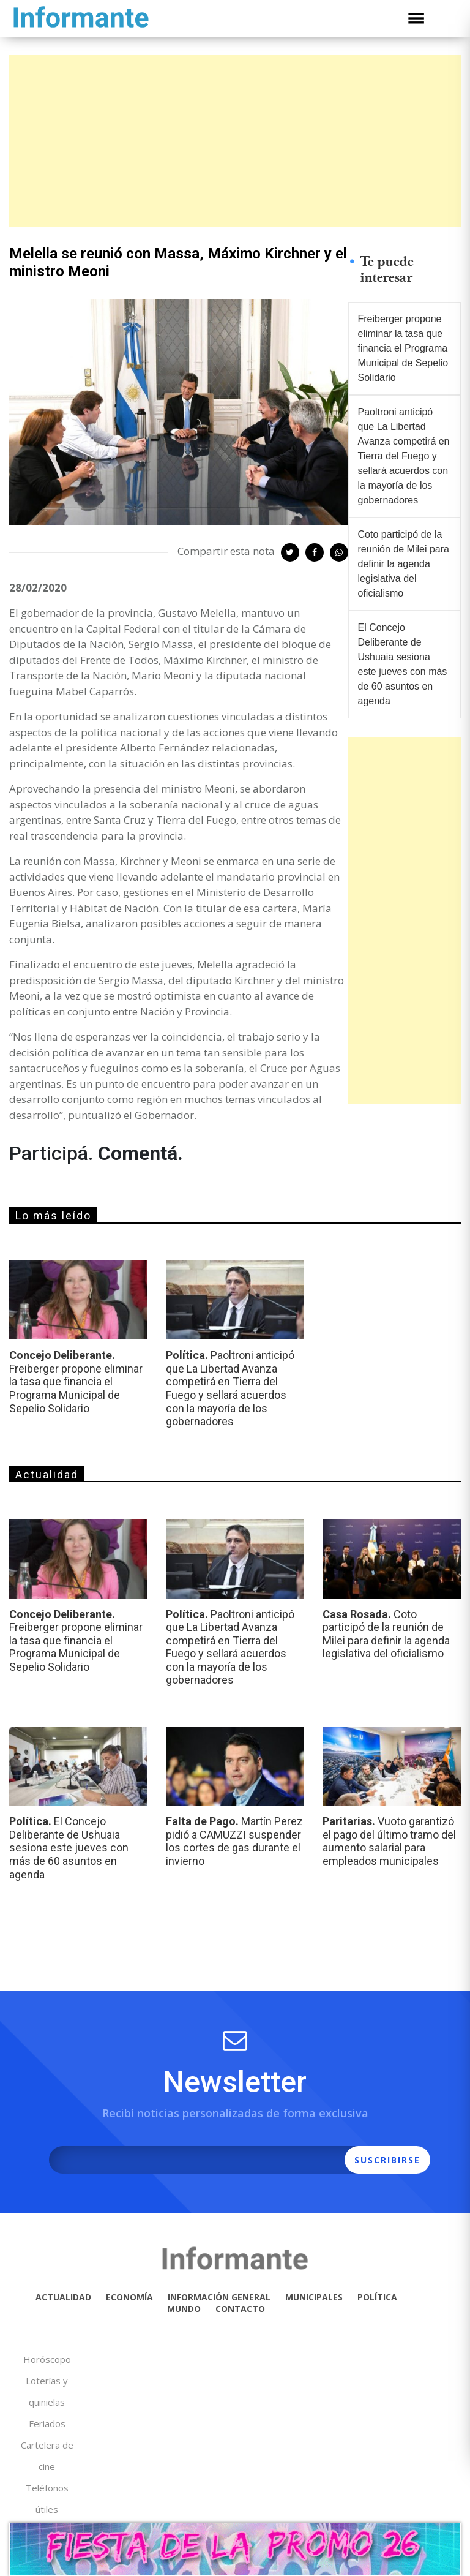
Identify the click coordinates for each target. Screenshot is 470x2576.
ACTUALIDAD (63, 2297)
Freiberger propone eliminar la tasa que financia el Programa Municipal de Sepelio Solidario (403, 348)
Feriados (47, 2423)
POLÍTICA (377, 2297)
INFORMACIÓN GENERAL (219, 2297)
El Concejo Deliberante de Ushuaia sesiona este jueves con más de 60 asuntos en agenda (402, 664)
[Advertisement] (235, 141)
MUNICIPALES (314, 2297)
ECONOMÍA (129, 2297)
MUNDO (184, 2308)
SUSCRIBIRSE (387, 2160)
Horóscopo (47, 2359)
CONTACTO (240, 2308)
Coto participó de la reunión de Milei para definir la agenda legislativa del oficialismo (403, 563)
